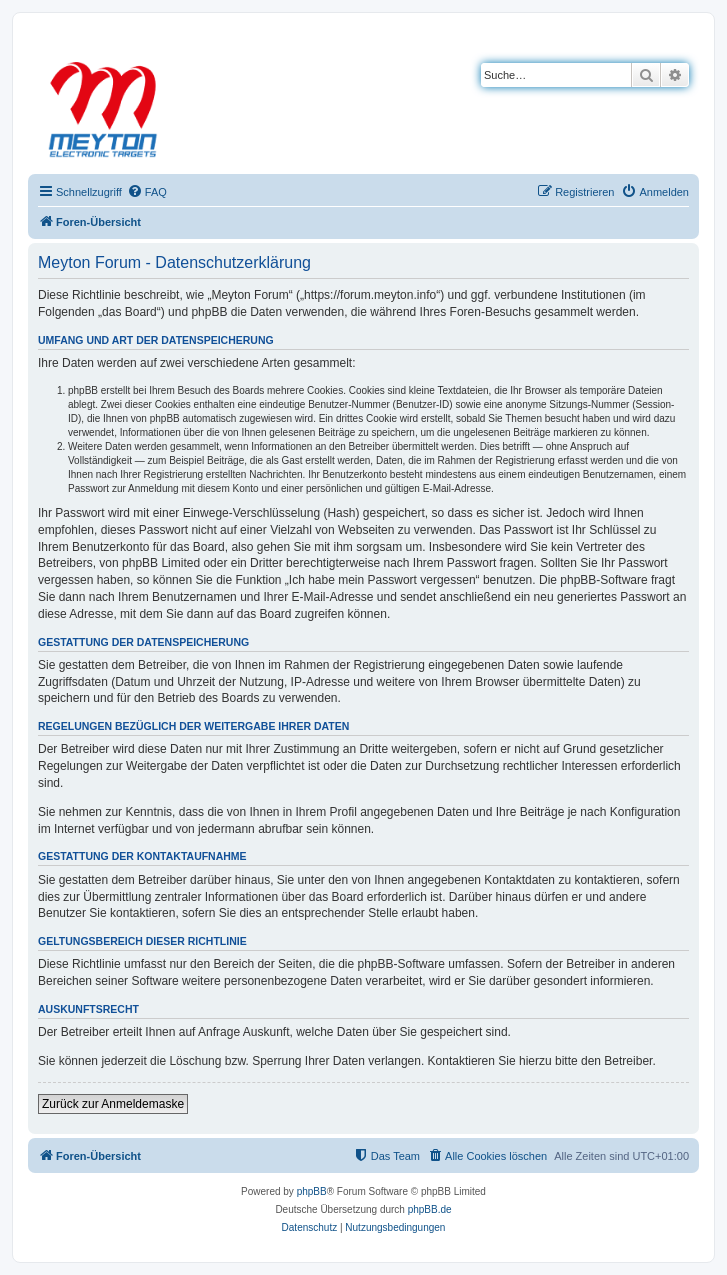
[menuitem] (147, 192)
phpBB (312, 1191)
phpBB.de (430, 1209)
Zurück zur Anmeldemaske (113, 1104)
